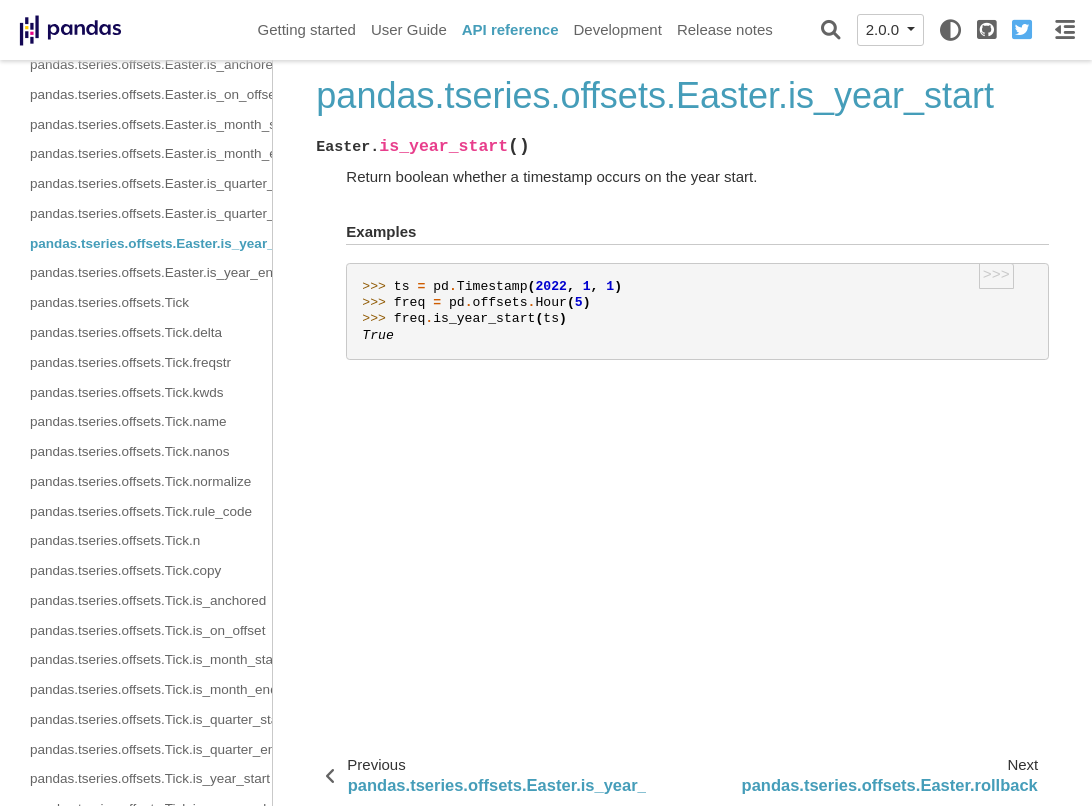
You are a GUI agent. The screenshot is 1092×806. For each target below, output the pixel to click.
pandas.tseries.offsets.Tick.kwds (127, 392)
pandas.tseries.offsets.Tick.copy (125, 570)
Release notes (725, 29)
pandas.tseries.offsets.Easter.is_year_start (151, 243)
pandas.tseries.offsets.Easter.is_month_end (151, 153)
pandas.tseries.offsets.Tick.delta (126, 332)
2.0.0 (885, 29)
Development (617, 29)
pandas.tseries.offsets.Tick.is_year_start (150, 778)
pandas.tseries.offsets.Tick (109, 302)
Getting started (307, 29)
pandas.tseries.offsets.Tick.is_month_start (151, 659)
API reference (510, 29)
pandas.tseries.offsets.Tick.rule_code (141, 511)
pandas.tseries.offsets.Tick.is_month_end (151, 689)
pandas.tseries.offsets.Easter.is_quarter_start (151, 183)
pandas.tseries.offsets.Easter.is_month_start (151, 124)
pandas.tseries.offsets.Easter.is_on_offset (151, 94)
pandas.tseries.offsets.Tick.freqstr (130, 362)
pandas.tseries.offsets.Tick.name (128, 421)
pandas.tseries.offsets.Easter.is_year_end (151, 272)
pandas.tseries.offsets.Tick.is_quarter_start (151, 719)
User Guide (409, 29)
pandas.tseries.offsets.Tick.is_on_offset (147, 630)
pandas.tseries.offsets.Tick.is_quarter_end (151, 749)
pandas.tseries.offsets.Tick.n (115, 540)
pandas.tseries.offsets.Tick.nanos (130, 451)
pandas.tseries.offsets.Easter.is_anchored (151, 64)
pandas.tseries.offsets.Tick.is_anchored (148, 600)
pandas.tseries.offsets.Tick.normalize (140, 481)
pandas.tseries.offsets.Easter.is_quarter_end (151, 213)
